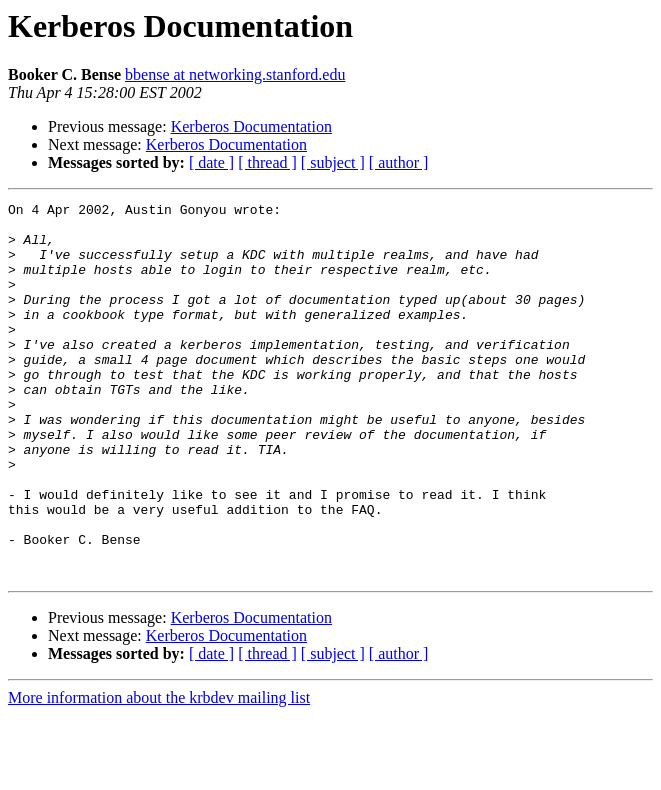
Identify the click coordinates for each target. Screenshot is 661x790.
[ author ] (399, 162)
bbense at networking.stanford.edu (235, 74)
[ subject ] (333, 162)
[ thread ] (267, 162)
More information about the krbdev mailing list (159, 772)
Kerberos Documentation (251, 126)
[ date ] (211, 162)
